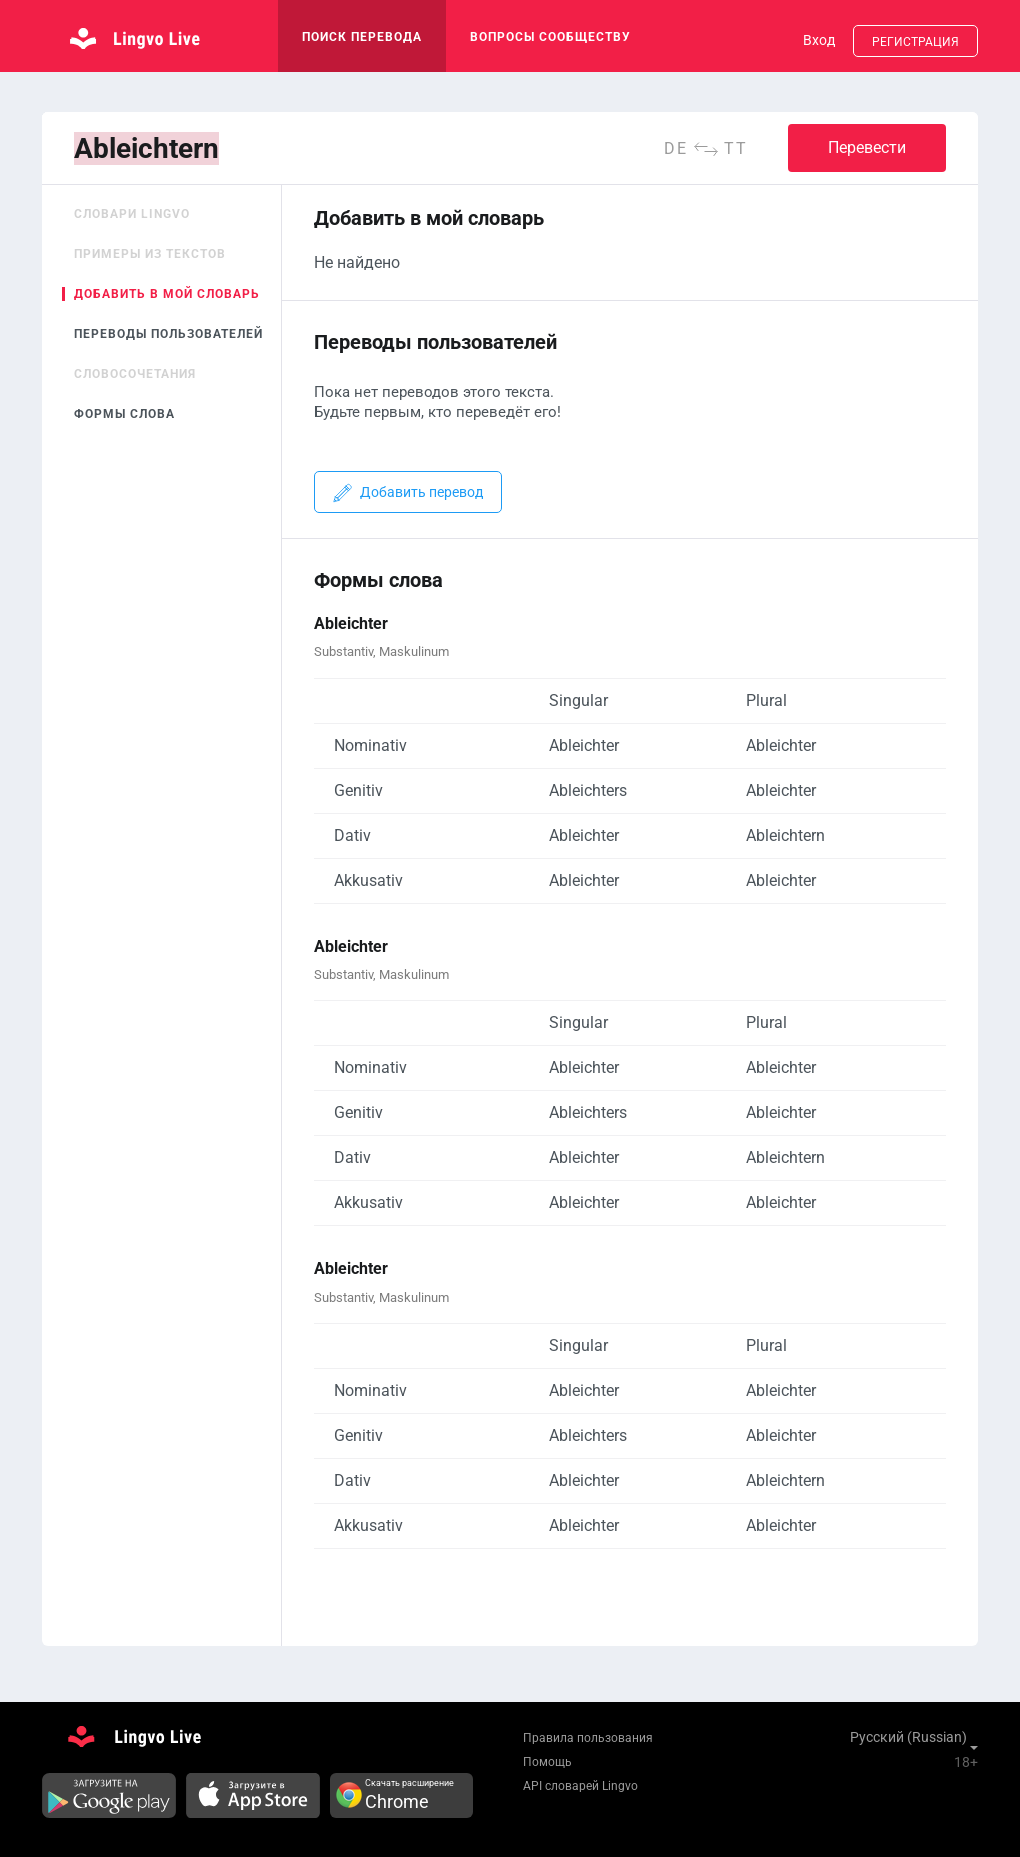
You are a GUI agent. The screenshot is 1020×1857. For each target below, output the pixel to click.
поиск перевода (362, 37)
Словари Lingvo (132, 214)
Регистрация (915, 42)
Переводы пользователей (168, 334)
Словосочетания (135, 374)
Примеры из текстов (150, 254)
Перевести (867, 147)
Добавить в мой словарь (167, 294)
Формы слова (124, 414)
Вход (819, 40)
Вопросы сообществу (550, 37)
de (676, 148)
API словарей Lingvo (580, 1786)
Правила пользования (588, 1738)
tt (736, 148)
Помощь (547, 1762)
